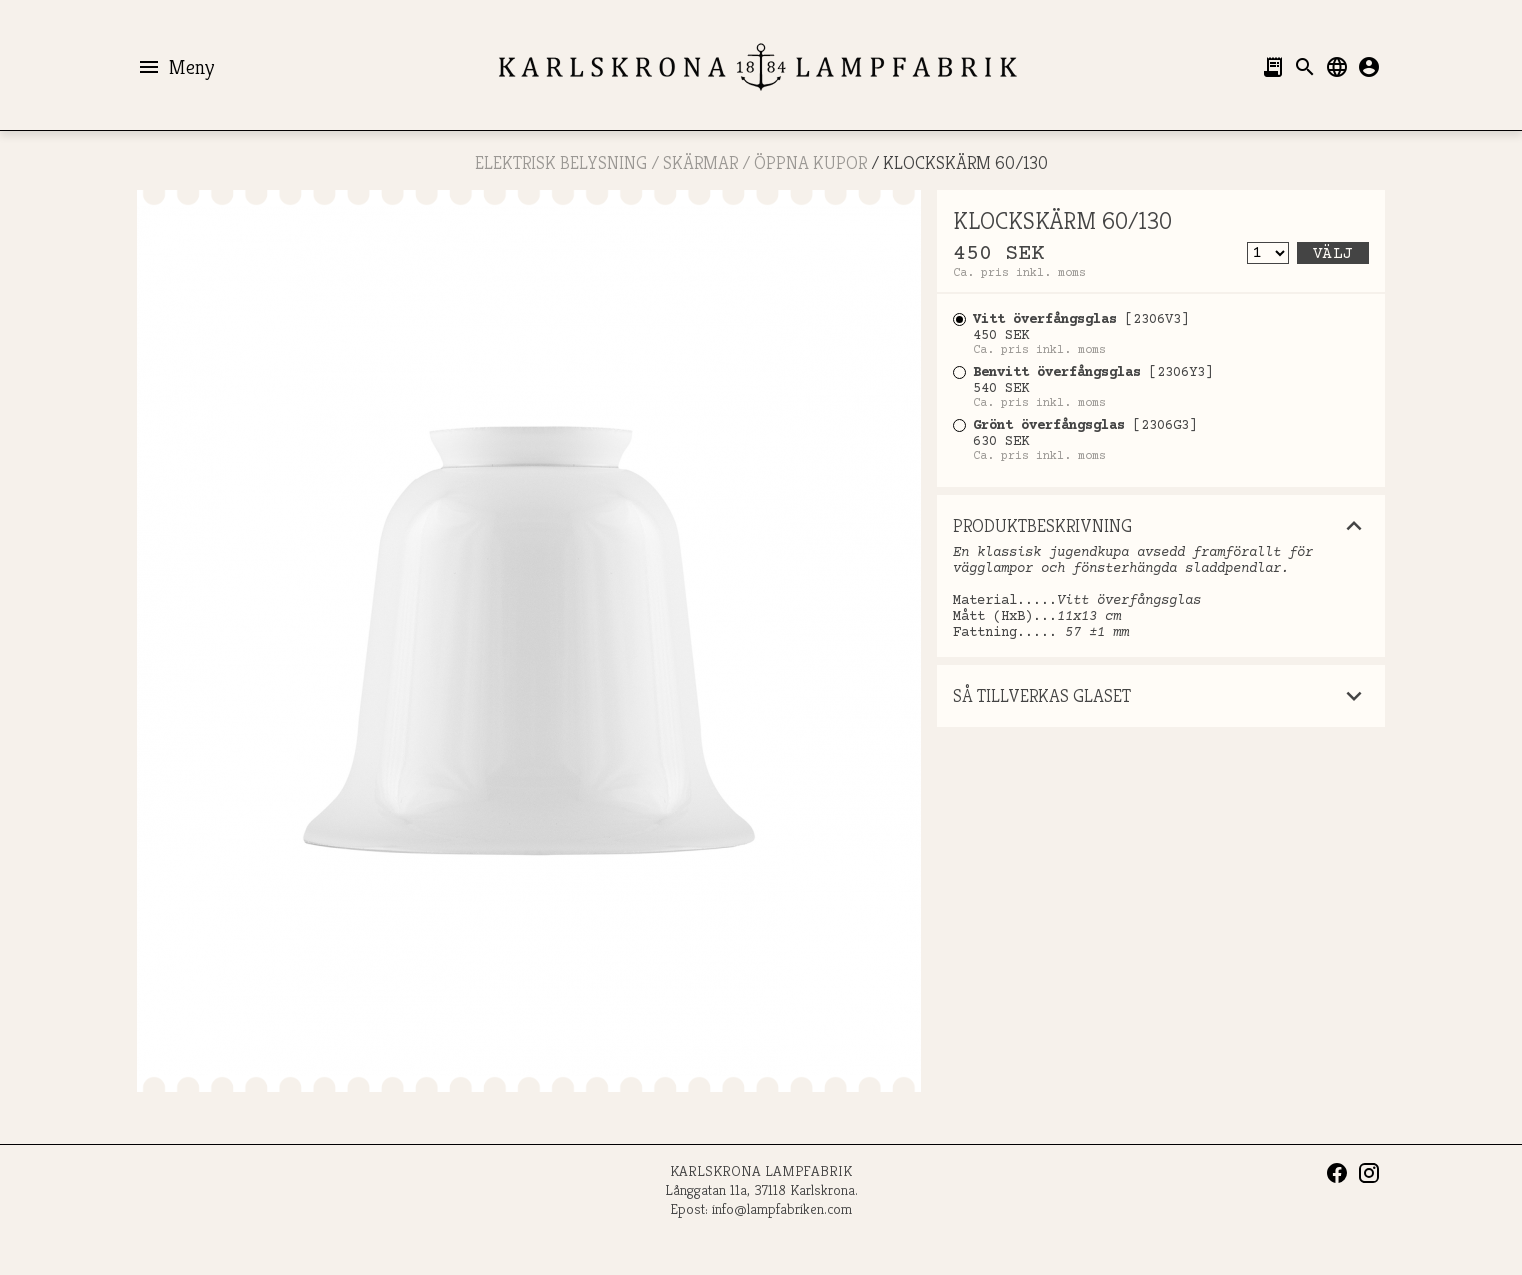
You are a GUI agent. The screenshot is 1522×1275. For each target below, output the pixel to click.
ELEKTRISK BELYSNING (561, 162)
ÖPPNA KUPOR (810, 162)
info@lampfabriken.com (782, 1208)
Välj (1333, 254)
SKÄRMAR (700, 162)
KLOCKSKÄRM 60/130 (965, 162)
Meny (175, 67)
